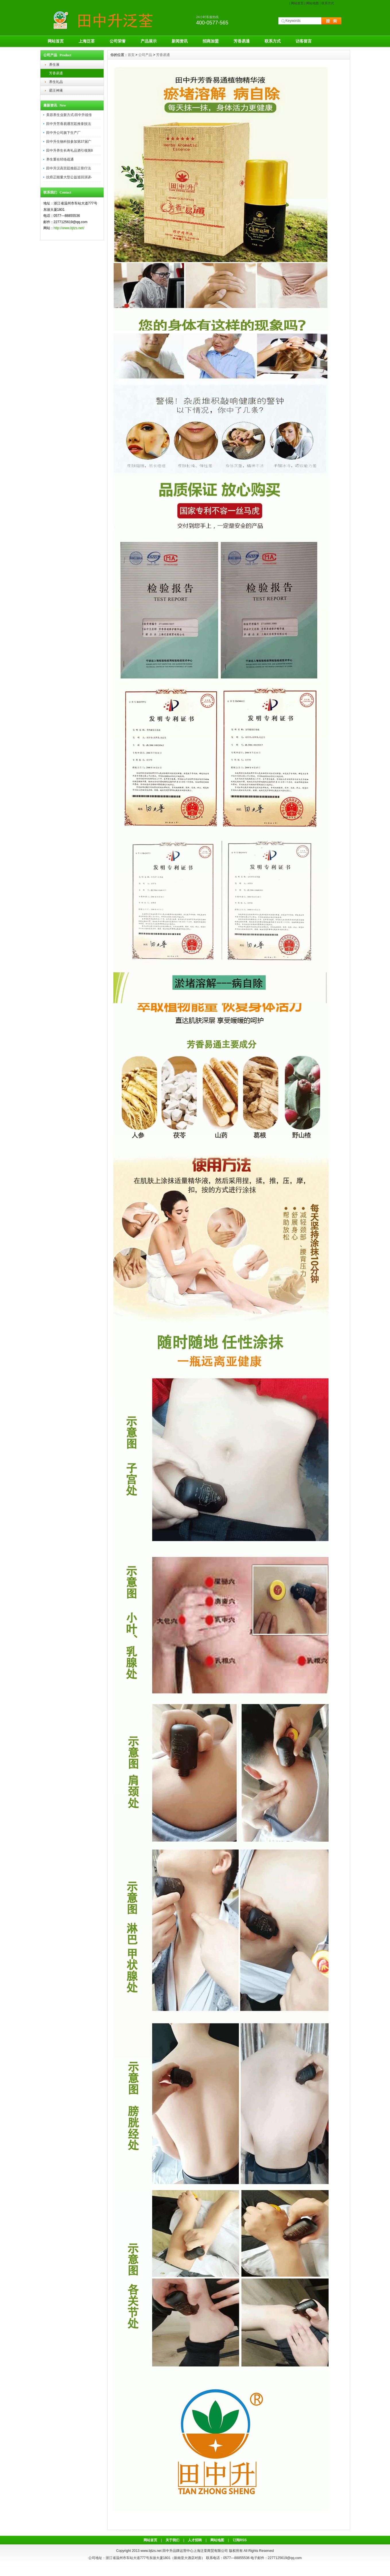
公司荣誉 (118, 41)
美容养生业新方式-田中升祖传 (69, 115)
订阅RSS (240, 2540)
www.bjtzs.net (150, 2551)
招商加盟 (211, 41)
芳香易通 (242, 41)
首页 (131, 55)
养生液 (54, 65)
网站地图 (312, 3)
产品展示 (149, 41)
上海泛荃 (87, 41)
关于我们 (172, 2540)
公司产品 (145, 55)
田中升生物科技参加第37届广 (68, 142)
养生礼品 (56, 82)
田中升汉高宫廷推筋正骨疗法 (68, 168)
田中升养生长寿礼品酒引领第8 (69, 150)
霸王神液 (56, 90)
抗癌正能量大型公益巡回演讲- (69, 177)
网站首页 (297, 3)
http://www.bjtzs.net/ (69, 228)
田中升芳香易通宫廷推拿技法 (68, 124)
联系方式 (327, 3)
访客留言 (304, 41)
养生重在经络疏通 (60, 159)
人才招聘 (195, 2540)
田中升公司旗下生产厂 (63, 133)
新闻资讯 (180, 41)
